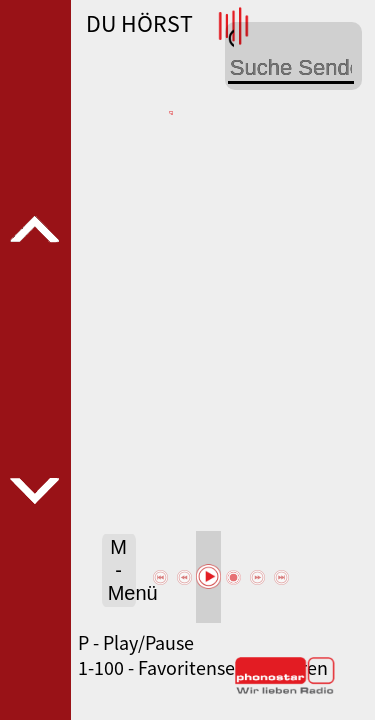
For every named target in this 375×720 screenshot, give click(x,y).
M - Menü (122, 570)
